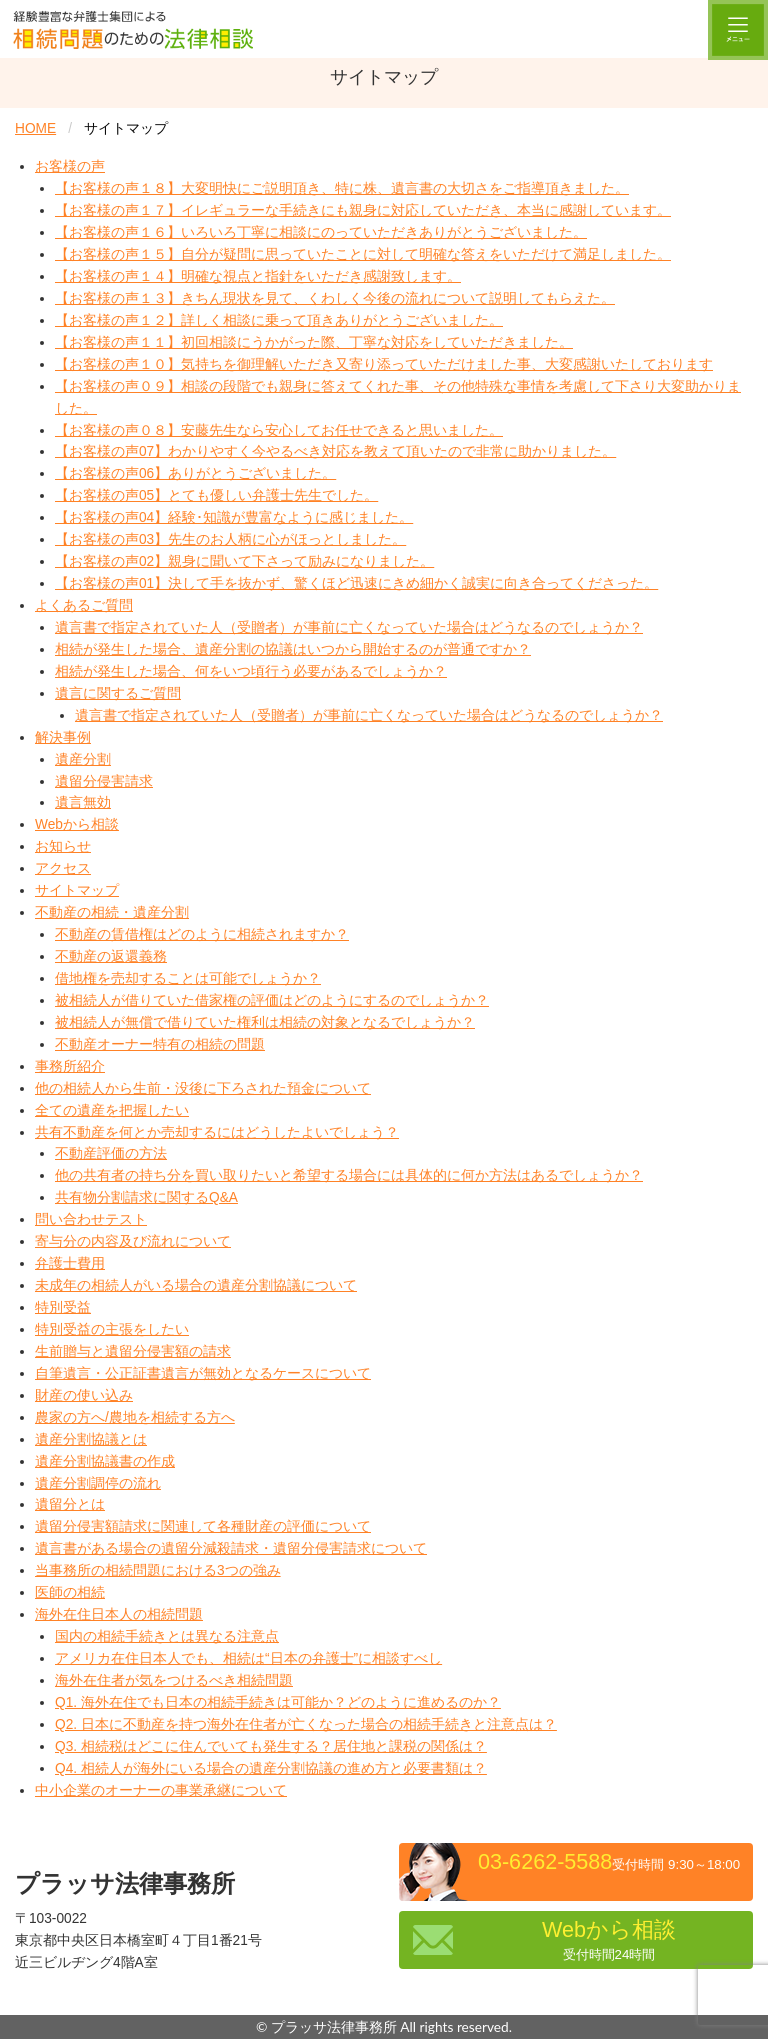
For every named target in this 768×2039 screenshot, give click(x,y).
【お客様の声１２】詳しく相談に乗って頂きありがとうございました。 (279, 320)
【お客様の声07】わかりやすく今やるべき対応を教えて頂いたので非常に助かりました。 (335, 451)
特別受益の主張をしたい (112, 1329)
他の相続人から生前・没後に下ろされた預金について (203, 1088)
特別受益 (63, 1307)
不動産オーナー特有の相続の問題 (160, 1044)
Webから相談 (77, 824)
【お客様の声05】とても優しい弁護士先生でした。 (216, 495)
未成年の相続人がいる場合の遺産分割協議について (196, 1285)
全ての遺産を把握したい (112, 1110)
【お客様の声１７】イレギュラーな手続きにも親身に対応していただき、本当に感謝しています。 (363, 210)
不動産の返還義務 (111, 956)
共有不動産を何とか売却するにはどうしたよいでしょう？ (217, 1132)
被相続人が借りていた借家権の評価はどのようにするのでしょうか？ (272, 1000)
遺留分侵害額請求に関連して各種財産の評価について (203, 1526)
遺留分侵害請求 (104, 781)
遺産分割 (83, 759)
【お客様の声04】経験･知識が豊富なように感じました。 (234, 517)
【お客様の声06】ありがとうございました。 (195, 473)
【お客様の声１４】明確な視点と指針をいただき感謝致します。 (258, 276)
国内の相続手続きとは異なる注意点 (167, 1636)
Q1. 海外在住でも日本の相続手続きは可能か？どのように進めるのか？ (278, 1702)
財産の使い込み (84, 1395)
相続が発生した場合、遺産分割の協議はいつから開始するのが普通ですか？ (293, 649)
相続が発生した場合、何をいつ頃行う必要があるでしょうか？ (251, 671)
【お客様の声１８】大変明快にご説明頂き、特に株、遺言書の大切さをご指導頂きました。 (342, 188)
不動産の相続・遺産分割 (112, 912)
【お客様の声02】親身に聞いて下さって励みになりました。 (244, 561)
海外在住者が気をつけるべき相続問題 (174, 1680)
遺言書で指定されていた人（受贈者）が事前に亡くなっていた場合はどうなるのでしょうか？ (349, 627)
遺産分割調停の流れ (98, 1483)
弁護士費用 (70, 1263)
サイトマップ (77, 890)
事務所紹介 (70, 1066)
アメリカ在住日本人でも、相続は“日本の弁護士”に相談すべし (248, 1658)
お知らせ (63, 846)
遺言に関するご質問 (118, 693)
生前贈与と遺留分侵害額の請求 (133, 1351)
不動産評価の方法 (111, 1153)
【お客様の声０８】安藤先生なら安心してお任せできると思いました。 (279, 430)
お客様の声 (70, 166)
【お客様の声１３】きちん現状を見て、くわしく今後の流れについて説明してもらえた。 (335, 298)
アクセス (63, 868)
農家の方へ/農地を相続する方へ (135, 1417)
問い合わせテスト (91, 1219)
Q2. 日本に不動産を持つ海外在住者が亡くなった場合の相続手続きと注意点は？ (306, 1724)
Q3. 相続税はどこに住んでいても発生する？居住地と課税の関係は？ (271, 1746)
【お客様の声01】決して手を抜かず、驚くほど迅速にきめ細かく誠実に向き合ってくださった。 (356, 583)
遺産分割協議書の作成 (105, 1461)
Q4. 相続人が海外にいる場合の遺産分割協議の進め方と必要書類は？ (271, 1768)
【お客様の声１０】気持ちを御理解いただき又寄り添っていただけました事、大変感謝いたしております (384, 364)
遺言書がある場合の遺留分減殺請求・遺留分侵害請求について (231, 1548)
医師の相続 (70, 1592)
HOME (35, 128)
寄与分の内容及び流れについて (133, 1241)
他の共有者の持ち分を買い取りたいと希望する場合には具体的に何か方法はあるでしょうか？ (349, 1175)
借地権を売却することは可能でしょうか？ (188, 978)
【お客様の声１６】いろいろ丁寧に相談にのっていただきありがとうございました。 (321, 232)
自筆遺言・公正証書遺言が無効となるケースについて (203, 1373)
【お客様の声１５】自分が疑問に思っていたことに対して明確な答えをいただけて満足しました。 (363, 254)
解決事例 (63, 737)
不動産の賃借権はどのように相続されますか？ (202, 934)
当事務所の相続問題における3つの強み (158, 1570)
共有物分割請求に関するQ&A (146, 1197)
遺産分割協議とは (91, 1439)
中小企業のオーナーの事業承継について (161, 1790)
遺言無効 (83, 802)
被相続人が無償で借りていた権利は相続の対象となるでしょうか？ (265, 1022)
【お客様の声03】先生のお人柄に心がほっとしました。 (230, 539)
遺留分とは (70, 1504)
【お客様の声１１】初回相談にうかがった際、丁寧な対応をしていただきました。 (314, 342)
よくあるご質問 (84, 605)
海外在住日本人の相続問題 (119, 1614)
